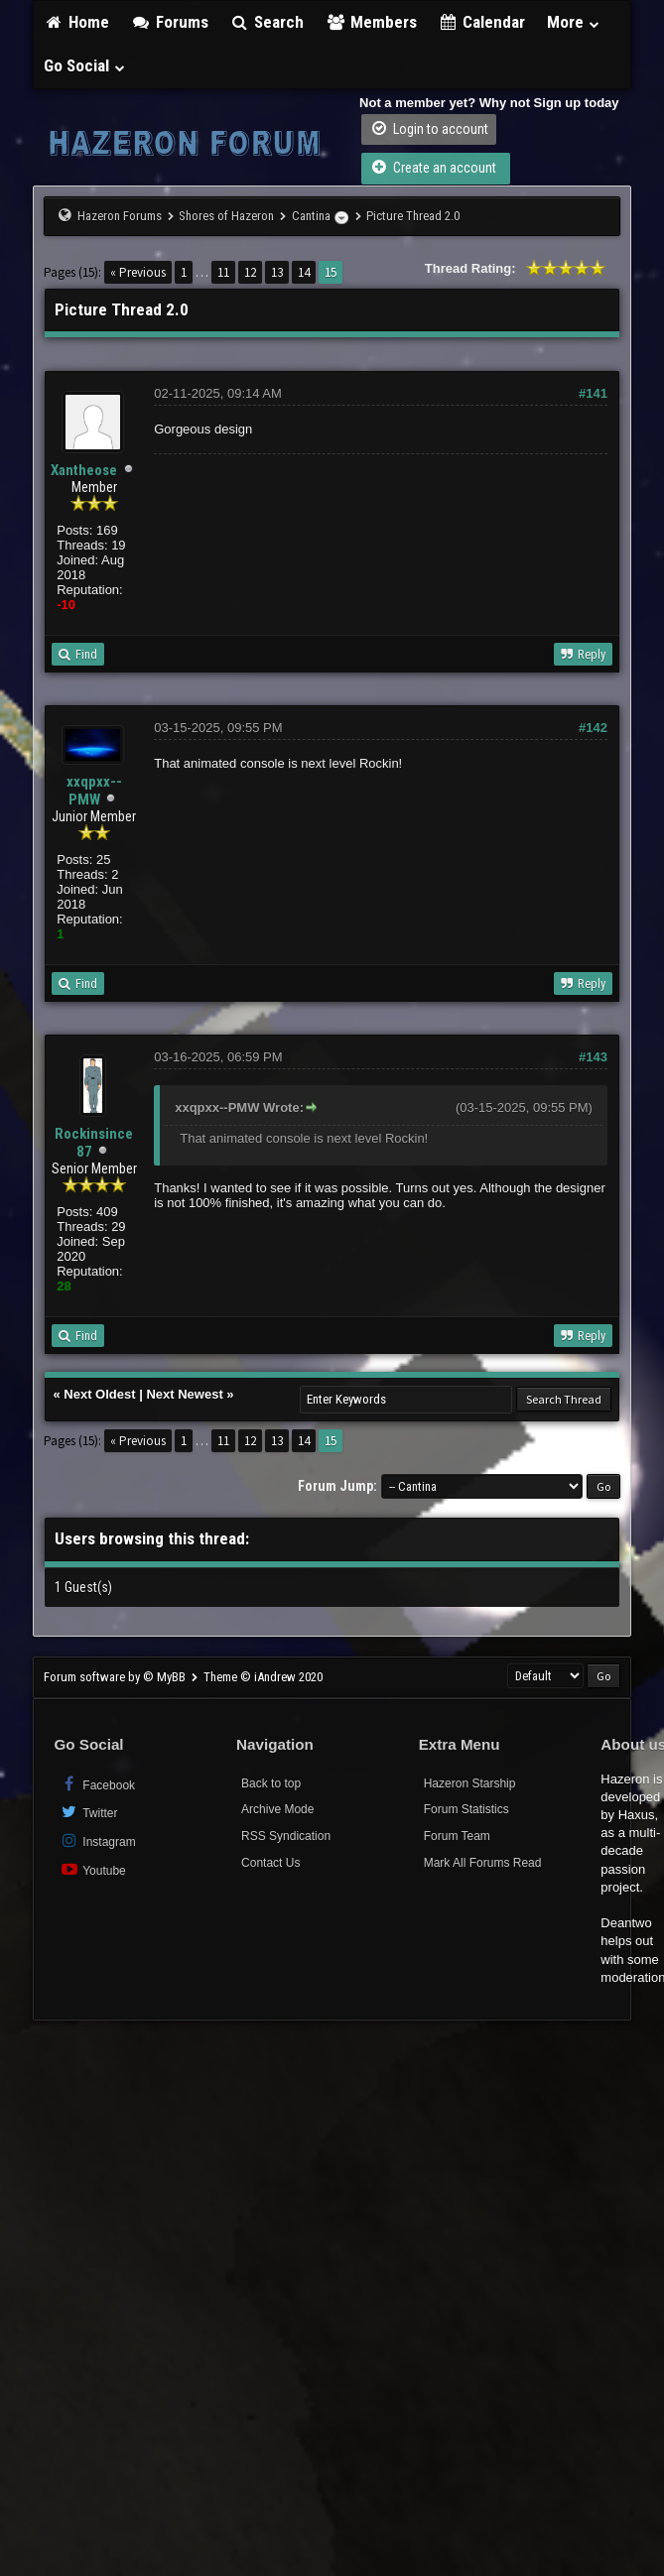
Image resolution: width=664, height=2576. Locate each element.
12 (250, 272)
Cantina (311, 215)
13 (277, 272)
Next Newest (184, 1394)
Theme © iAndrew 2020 (263, 1676)
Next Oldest (99, 1394)
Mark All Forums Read (483, 1863)
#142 (593, 727)
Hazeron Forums (119, 215)
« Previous (138, 272)
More (573, 22)
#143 (593, 1056)
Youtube (92, 1869)
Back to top (271, 1783)
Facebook (97, 1784)
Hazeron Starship (470, 1783)
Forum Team (457, 1836)
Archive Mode (277, 1809)
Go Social (85, 65)
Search (267, 22)
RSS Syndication (286, 1836)
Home (76, 22)
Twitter (88, 1811)
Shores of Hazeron (226, 215)
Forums (169, 22)
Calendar (482, 22)
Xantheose (84, 470)
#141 (593, 393)
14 (304, 272)
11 (223, 272)
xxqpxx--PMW (94, 790)
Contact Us (270, 1863)
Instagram (97, 1840)
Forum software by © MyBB (116, 1676)
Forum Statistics (466, 1809)
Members (371, 22)
